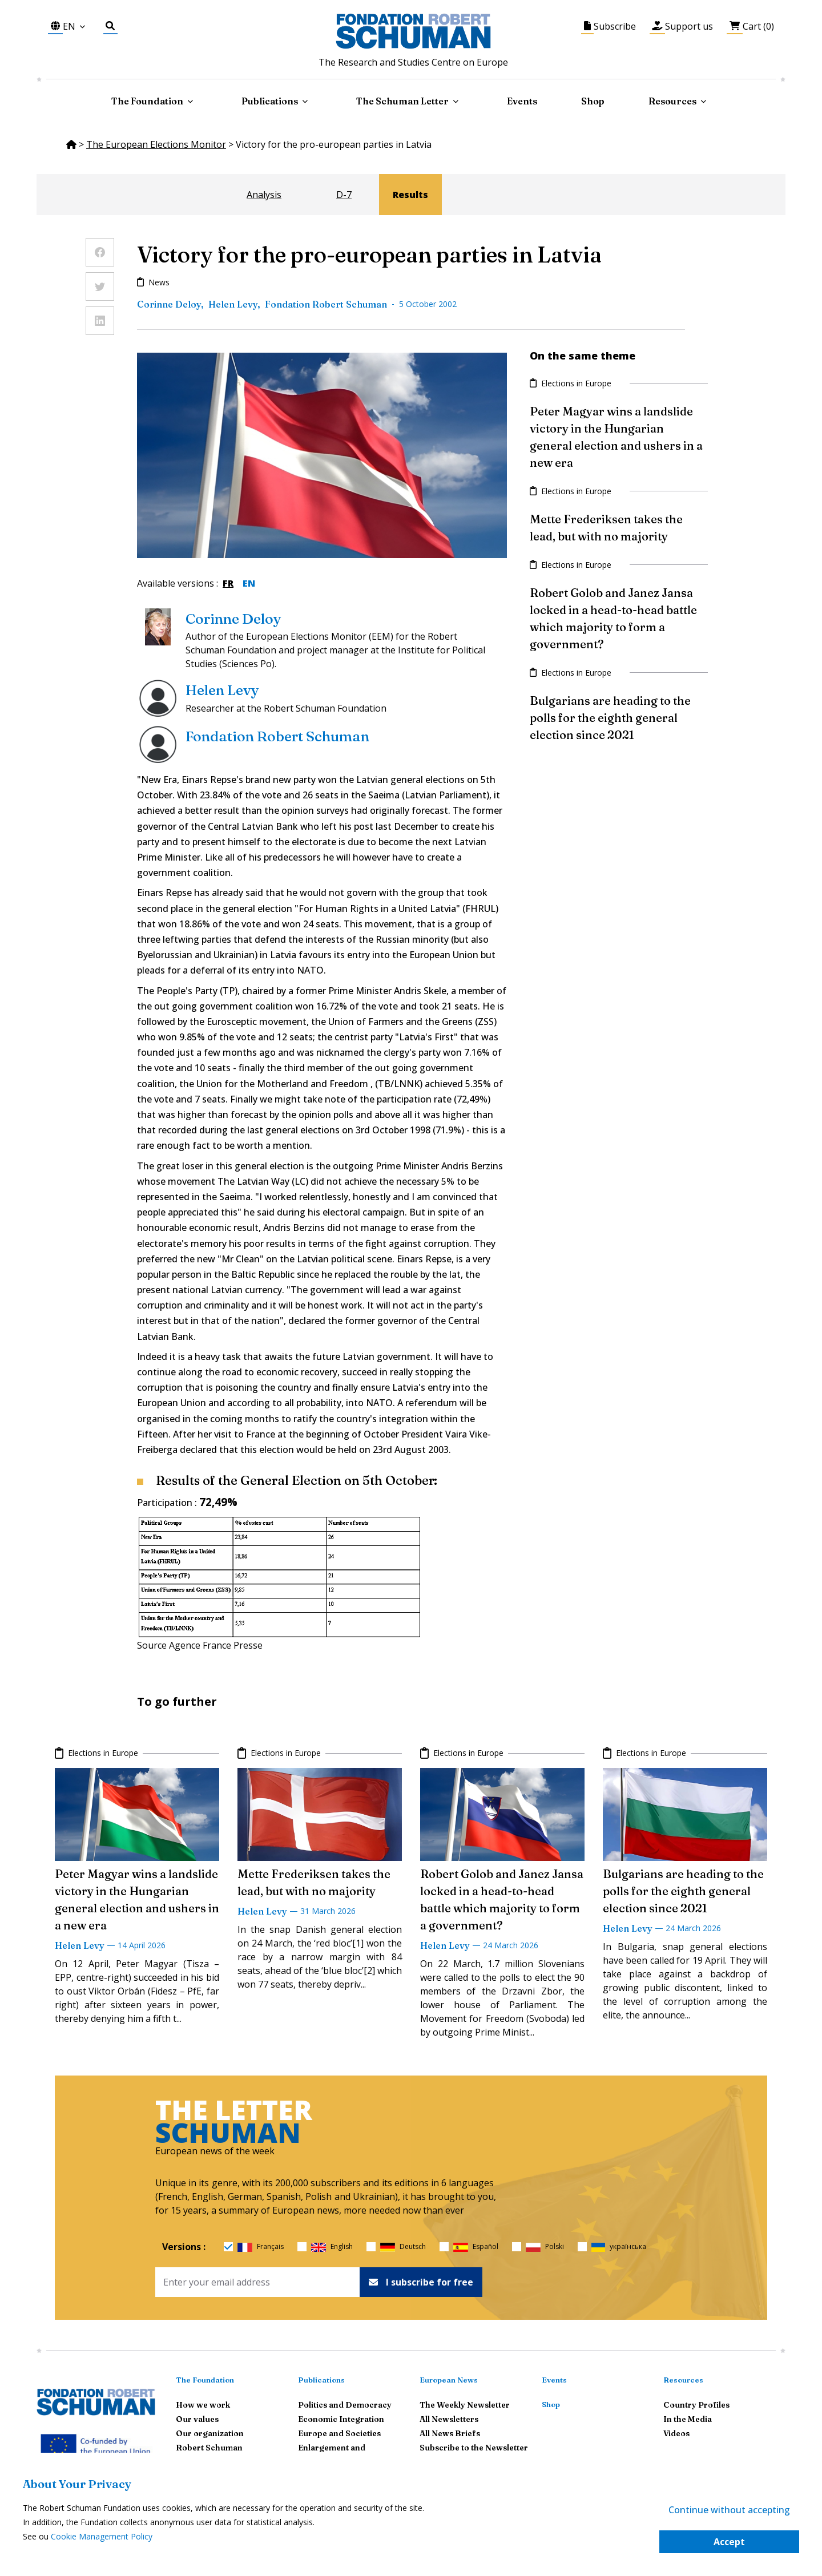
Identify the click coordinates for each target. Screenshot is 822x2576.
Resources (672, 101)
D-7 (344, 194)
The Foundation (205, 2379)
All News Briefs (450, 2433)
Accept (729, 2541)
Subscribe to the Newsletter (474, 2447)
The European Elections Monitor (156, 144)
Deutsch (403, 2247)
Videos (676, 2433)
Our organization (210, 2433)
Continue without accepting (729, 2510)
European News (449, 2379)
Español (475, 2247)
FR (228, 583)
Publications (321, 2379)
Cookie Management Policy (101, 2536)
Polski (545, 2247)
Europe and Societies (339, 2433)
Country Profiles (696, 2405)
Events (522, 101)
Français (260, 2247)
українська (618, 2247)
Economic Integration (341, 2419)
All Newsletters (449, 2419)
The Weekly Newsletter (465, 2405)
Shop (593, 101)
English (332, 2247)
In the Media (687, 2419)
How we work (203, 2405)
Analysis (264, 194)
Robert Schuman (209, 2447)
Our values (197, 2419)
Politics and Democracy (345, 2405)
